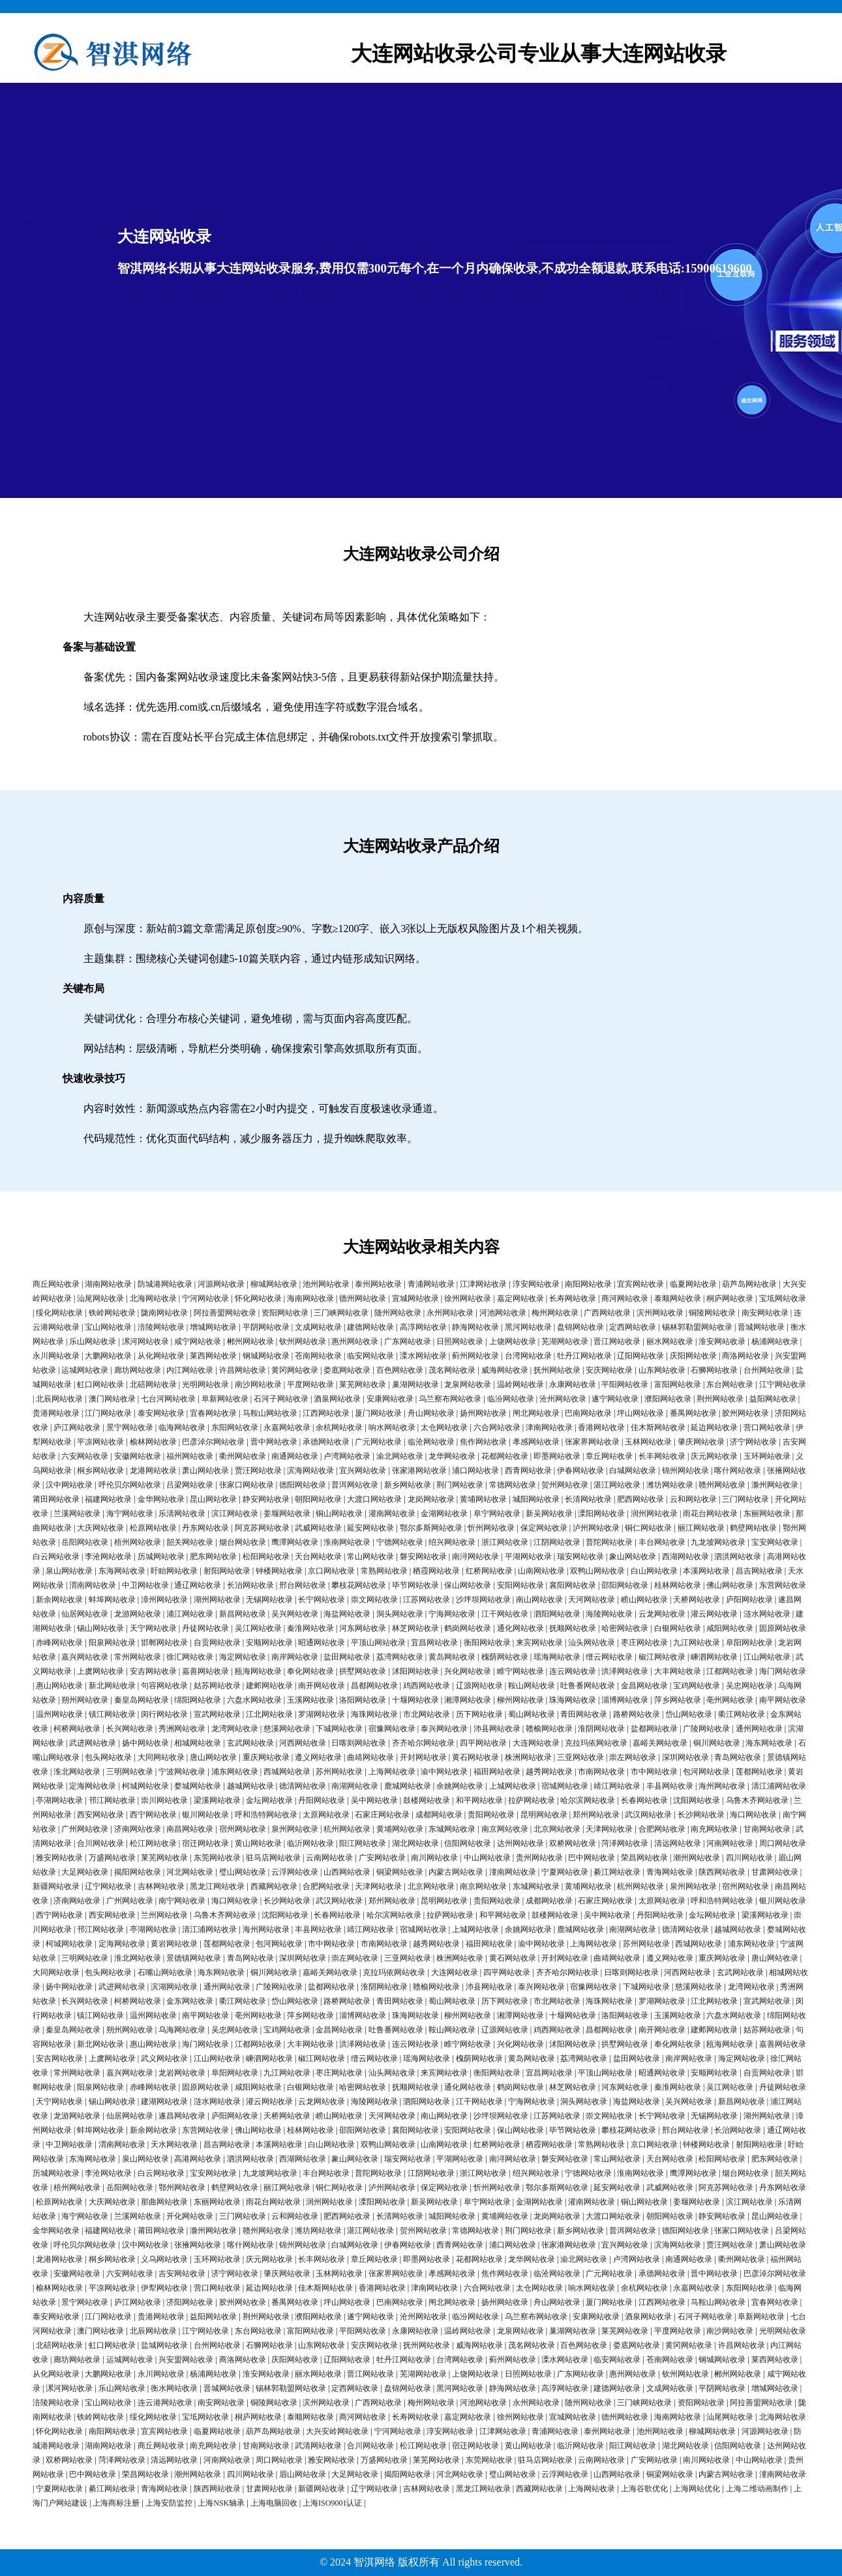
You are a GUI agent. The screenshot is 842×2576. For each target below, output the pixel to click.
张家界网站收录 (592, 1441)
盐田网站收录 (346, 1656)
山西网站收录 (346, 1872)
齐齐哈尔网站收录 (423, 1743)
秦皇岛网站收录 (141, 1700)
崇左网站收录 (632, 1757)
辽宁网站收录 (108, 1886)
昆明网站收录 (543, 1814)
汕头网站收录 (591, 1642)
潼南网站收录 (512, 1872)
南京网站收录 (504, 1829)
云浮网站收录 (294, 1872)
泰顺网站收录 (677, 1298)
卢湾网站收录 (346, 1456)
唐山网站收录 (213, 1757)
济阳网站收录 (189, 2302)
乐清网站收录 (181, 1513)
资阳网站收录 (285, 1312)
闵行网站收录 (164, 1714)
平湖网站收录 (528, 1556)
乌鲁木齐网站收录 (757, 1800)
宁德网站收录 (399, 1542)
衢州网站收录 (242, 1456)
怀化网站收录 (258, 1298)
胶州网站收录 (745, 1413)
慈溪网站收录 (286, 1728)
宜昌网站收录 (434, 1642)
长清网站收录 (588, 1499)
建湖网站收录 (164, 2101)
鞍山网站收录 (531, 1685)
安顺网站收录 (269, 1642)
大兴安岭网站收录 (337, 2431)
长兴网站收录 (129, 1728)
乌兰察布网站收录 (450, 1398)
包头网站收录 (108, 1757)
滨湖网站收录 (174, 1986)
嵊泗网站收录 (714, 1656)
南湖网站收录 (354, 1786)
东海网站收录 (121, 1570)
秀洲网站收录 (181, 1728)
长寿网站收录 (572, 1298)
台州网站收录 (767, 1370)
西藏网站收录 (273, 1886)
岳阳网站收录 (84, 1542)
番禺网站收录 (693, 1413)
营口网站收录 (767, 1427)
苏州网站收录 (339, 1771)
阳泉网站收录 (112, 1642)
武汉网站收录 (648, 1814)
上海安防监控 (168, 2503)
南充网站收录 (714, 1829)
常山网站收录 (370, 1556)
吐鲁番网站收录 (587, 1685)
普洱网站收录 (354, 1484)
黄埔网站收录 (483, 1499)
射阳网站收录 (226, 1570)
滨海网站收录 (310, 1470)
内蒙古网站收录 (456, 1872)
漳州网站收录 (164, 1599)
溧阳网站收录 (601, 1513)
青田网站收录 (583, 1714)
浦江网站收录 (189, 1613)
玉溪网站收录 (310, 1700)
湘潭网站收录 (467, 1700)
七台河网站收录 (168, 1398)
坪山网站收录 (640, 1413)
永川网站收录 (56, 1355)
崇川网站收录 (164, 1800)
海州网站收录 (722, 1786)
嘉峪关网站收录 (660, 1743)
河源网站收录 (221, 1284)
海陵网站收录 (609, 1613)
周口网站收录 (782, 1843)
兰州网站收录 (164, 1915)
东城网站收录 (452, 1829)
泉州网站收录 (294, 1829)
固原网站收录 (782, 1628)
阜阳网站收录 (749, 1642)
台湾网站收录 (528, 1355)
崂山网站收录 (644, 1599)
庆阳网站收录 (693, 1355)
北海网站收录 (153, 1298)
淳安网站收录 (536, 1284)
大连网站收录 (536, 1743)
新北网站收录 (112, 1685)
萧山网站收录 (205, 1470)
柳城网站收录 (273, 1284)
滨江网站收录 (234, 1513)
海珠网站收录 (374, 1714)
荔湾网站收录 (399, 1656)
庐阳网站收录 (749, 1599)
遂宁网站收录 (615, 1398)
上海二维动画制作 (757, 2488)
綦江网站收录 (617, 1872)
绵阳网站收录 (197, 1700)
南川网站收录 (434, 1857)
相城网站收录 (197, 1743)
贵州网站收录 (539, 1857)
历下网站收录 (479, 1714)
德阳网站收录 (302, 1484)
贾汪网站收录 (258, 1470)
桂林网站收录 (677, 1585)
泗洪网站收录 (737, 1556)
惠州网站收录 (354, 1341)
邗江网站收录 (112, 1800)
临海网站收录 (181, 1427)
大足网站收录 (84, 1872)
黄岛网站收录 (452, 1656)
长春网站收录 (644, 1800)
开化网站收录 (189, 2216)
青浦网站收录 (431, 1284)
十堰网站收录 (415, 1700)
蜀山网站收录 (531, 1714)
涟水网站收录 (767, 1613)
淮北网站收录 (76, 1771)
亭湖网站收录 (59, 1800)
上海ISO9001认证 (332, 2503)
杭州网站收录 (346, 1829)
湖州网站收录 (217, 1599)
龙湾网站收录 (234, 1728)
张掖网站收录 (197, 2244)
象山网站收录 (632, 1556)
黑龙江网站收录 (217, 1886)
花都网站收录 (504, 1456)
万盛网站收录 (112, 1857)
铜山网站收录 (339, 1513)
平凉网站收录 (100, 1441)
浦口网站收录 (475, 1470)
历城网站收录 (161, 1556)
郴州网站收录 (250, 1341)
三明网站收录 (129, 1771)
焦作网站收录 (483, 1441)
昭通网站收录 (321, 1642)
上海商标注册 (116, 2503)
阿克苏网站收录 (262, 1527)
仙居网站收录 (84, 1613)
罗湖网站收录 (321, 1714)
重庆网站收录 (266, 1757)
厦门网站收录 (378, 1413)
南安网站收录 (765, 1312)
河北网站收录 (189, 1872)
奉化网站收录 (310, 1671)
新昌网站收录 (242, 1613)
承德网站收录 (326, 1441)
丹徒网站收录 (205, 1628)
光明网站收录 (205, 1384)
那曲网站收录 (164, 2201)
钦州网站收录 (302, 1341)
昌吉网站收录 (759, 1570)
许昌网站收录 (242, 1370)
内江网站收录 (189, 1370)
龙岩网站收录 (181, 2072)
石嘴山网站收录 (165, 1972)
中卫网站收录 (145, 1585)
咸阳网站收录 (729, 1628)
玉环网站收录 (767, 1456)
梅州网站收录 (555, 1312)
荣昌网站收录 (644, 1857)
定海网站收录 (92, 1786)
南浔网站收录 (475, 1556)
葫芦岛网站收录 (749, 1284)
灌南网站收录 (391, 1513)
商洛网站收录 (745, 1355)
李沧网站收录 (108, 1556)
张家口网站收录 (246, 1484)
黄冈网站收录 (294, 1370)
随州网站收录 (397, 1312)
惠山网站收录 (59, 1685)
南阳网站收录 (588, 1284)
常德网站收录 (512, 1484)
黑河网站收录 (528, 1327)
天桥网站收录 (696, 1599)
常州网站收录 (137, 1656)
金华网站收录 (161, 1499)
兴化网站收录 (467, 1671)
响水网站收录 (391, 1427)
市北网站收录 (426, 1714)
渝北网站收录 (399, 1456)
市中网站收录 (654, 1771)
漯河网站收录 (145, 1341)
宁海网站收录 (452, 1613)
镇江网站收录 (112, 1714)
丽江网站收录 (701, 1527)
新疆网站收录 (56, 1886)
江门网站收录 (108, 1413)
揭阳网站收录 (137, 1872)
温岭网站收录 (520, 1384)
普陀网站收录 (609, 1542)
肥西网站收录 (640, 1499)
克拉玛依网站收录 (596, 1743)
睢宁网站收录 (520, 1671)
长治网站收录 (250, 1585)
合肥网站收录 (662, 1829)
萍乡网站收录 (677, 1700)
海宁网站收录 (129, 1513)
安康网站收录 (390, 1398)
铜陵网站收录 (712, 1312)
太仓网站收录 (444, 1427)
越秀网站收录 (549, 1771)
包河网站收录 (706, 1771)
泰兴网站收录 (444, 1728)
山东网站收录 (662, 1370)
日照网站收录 (459, 1341)
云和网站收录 (693, 1499)
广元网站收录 (378, 1441)
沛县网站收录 (497, 1728)
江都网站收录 (729, 1671)
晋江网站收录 (617, 1341)
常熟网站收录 (384, 1570)
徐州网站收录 (467, 1298)
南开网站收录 (321, 1685)
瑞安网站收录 (580, 1556)
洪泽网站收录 (624, 1671)
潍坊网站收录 (669, 1484)
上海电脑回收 (273, 2503)
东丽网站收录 (767, 1513)
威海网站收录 (504, 1370)
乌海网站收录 (181, 2029)
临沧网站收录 (431, 1441)
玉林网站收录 (648, 1441)
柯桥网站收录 (76, 1728)
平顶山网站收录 (378, 1642)
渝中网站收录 (444, 1771)
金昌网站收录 (644, 1685)
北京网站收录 (557, 1829)
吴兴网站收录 (294, 1613)
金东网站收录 (189, 2001)
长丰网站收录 (662, 1456)
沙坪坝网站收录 (483, 1599)
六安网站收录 (84, 1456)
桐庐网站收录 (729, 1298)
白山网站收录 (654, 1570)
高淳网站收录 (423, 1327)
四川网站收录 (749, 1857)
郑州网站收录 (596, 1814)
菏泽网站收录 (624, 1843)
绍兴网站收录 (452, 1542)
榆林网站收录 (153, 1441)
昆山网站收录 (213, 1499)
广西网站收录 (607, 1312)
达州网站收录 (520, 1843)
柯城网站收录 (145, 1786)
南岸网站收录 (294, 1656)
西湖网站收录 (685, 1556)
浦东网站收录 (234, 1771)
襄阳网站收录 (572, 1585)
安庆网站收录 (609, 1370)
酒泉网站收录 (337, 1398)
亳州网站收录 (729, 1700)
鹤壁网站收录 (753, 1527)
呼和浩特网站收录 (266, 1814)
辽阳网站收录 (640, 1355)
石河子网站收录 (281, 1398)
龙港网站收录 (153, 1470)
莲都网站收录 (759, 1771)
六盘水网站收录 (254, 1700)
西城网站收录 (286, 1771)
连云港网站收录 (165, 2402)
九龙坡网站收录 (718, 1542)
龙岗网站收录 (431, 1499)
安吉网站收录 (153, 1671)
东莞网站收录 (217, 1857)
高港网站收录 (197, 2158)
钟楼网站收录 (279, 1570)
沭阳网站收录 (415, 1671)
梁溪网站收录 (217, 1800)
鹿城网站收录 (407, 1786)
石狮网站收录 (714, 1370)
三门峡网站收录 (341, 1312)
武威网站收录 (318, 1527)
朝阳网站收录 (318, 1499)
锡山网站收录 (100, 1628)
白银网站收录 (677, 1628)
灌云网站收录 (714, 1613)
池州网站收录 (326, 1284)
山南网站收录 (541, 1570)
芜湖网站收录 (564, 1341)
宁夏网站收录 (564, 1872)
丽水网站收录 (669, 1341)
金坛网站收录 (269, 1800)
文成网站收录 (318, 1327)
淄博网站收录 (624, 1700)
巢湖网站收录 (415, 1384)
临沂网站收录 (310, 1843)
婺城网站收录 (197, 1786)
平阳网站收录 (624, 1384)
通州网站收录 (759, 1728)
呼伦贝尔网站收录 (129, 1484)
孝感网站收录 (536, 1441)
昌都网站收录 (374, 1685)
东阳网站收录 (234, 1427)
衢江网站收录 (741, 1714)
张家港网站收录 (419, 1470)
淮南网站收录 (346, 1542)
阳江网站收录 (362, 1843)
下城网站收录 (339, 1728)
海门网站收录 (782, 1671)
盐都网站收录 (654, 1728)
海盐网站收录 (346, 1613)
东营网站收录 (782, 1585)
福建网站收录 (108, 1499)
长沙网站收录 (701, 1814)
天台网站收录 (318, 1556)
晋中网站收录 (273, 1441)
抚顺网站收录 (572, 1628)
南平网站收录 (782, 1700)
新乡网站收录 (407, 1484)
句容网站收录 (164, 1685)
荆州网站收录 (720, 1398)
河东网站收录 (362, 1628)
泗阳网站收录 (557, 1613)
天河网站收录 (591, 1599)
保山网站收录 (467, 1585)
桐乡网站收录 (100, 1470)
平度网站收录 (310, 1384)
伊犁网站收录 (164, 2287)
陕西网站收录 (722, 1872)
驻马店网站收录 (273, 1857)
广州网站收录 (84, 1829)
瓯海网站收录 (258, 1671)
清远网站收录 (677, 1843)
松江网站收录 (153, 1843)
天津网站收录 (609, 1829)
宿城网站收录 (564, 1786)
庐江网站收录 (76, 1427)
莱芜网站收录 (362, 1384)
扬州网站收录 (483, 1413)
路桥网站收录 (636, 1714)
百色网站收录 (399, 1370)
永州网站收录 (450, 1312)
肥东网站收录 (213, 1556)
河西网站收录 (302, 1743)
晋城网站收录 (761, 1327)
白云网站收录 (56, 1556)
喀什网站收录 (737, 1470)
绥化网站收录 (59, 1312)
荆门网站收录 (459, 1484)
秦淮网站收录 (310, 1628)
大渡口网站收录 (374, 1499)
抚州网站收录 (557, 1370)
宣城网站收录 (415, 1298)
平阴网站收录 (266, 1327)
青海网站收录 (669, 1872)
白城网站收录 (632, 1470)
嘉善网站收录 (205, 1671)
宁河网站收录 (205, 1298)
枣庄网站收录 (644, 1642)
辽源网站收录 (479, 1685)
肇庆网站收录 (701, 1441)
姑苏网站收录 (217, 1685)
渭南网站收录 (92, 1585)
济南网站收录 (137, 1829)
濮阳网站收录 (667, 1398)
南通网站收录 (294, 1456)
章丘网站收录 (609, 1456)
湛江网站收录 (617, 1484)
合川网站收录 (100, 1843)
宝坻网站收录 (782, 1298)
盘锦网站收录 (580, 1327)
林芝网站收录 (415, 1628)
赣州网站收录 (722, 1484)
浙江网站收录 (504, 1542)
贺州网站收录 (564, 1484)
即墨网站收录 (557, 1456)
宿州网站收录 (242, 1829)
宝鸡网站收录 (696, 1685)
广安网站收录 (382, 1857)
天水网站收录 (174, 2144)
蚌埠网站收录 (112, 1599)
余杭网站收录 (339, 1427)
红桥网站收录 (489, 1570)
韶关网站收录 (189, 1542)
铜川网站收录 (716, 1743)
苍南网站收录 (318, 1355)
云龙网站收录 (662, 1613)
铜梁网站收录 (399, 1872)
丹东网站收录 (205, 1527)
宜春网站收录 (213, 1413)
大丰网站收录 (677, 1671)
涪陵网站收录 (161, 1327)
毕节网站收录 (415, 1585)
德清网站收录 (302, 1786)
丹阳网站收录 (321, 1800)
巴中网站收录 (591, 1857)
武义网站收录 (164, 2058)
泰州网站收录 (378, 1284)
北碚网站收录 (153, 1384)
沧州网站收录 (562, 1398)
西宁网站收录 (153, 1814)
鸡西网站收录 (426, 1685)
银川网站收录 (205, 1814)
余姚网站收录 (459, 1786)
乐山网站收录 (92, 1341)
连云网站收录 (572, 1671)
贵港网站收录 (56, 1413)
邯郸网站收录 (164, 1642)
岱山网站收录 (688, 1714)
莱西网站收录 (213, 1355)
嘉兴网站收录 (84, 1656)
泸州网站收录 (596, 1527)
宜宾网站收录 (640, 1284)
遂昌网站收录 (181, 2115)
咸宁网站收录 (197, 1341)
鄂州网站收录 (181, 2187)
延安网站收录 (370, 1527)
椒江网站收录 (662, 1656)
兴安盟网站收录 (185, 2359)
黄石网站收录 (475, 1757)
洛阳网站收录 (362, 1700)
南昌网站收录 (189, 1829)
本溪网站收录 (706, 1570)
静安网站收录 (266, 1499)
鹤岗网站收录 (467, 1628)
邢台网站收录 (302, 1585)
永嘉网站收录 (286, 1427)
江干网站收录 (504, 1613)
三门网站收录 (745, 1499)
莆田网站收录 (56, 1499)
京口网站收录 (331, 1570)
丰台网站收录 (662, 1542)
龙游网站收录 (137, 1613)
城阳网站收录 (536, 1499)
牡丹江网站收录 (584, 1355)
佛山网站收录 (729, 1585)
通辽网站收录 (197, 1585)
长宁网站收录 (321, 1599)
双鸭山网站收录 (597, 1570)
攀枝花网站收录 (358, 1585)
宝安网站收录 (774, 1542)
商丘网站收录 (56, 1284)
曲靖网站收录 (370, 1757)
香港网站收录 (601, 1427)
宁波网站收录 (181, 1771)
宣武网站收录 (217, 1714)
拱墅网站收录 (362, 1671)
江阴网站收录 (557, 1542)
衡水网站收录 (174, 2388)
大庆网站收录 (100, 1527)
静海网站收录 (475, 1327)
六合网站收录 (497, 1427)
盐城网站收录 (164, 2345)
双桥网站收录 (572, 1843)
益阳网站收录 (772, 1398)
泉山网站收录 (69, 1570)
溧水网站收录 (423, 1355)
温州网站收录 (59, 1714)
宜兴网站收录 (362, 1470)
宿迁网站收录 (205, 1843)
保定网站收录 (543, 1527)
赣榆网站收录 (549, 1728)
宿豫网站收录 (391, 1728)
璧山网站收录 (242, 1872)
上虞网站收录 (100, 1671)
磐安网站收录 (423, 1556)
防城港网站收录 (165, 1284)
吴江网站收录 (258, 1628)
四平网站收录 (483, 1743)
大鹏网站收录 (108, 1355)
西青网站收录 (528, 1470)
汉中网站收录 (69, 1484)
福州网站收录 (189, 1456)
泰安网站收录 (161, 1413)
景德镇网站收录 (193, 1958)
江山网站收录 (767, 1656)
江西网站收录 (326, 1413)
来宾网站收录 (539, 1642)
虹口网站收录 (100, 1384)
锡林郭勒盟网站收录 (697, 1327)
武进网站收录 (92, 1743)
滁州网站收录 (774, 1484)
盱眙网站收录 (174, 1570)
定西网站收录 (632, 1327)
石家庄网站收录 (382, 1814)
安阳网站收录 (520, 1585)
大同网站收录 (161, 1757)
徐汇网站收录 (189, 1656)
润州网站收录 (654, 1513)
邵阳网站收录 (624, 1585)
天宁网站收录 (153, 1628)
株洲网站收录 (528, 1757)
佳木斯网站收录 (658, 1427)
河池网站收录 (502, 1312)
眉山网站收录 (302, 2474)
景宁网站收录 (129, 1427)
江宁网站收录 (782, 1384)
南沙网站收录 (258, 1384)
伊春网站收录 (580, 1470)
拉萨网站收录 (531, 1800)
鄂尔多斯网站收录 (431, 1527)
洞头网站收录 (399, 1613)
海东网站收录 (768, 1743)
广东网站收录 (407, 1341)
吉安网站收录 (181, 2273)
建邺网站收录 (269, 1685)
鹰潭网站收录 (294, 1542)
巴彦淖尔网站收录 (213, 1441)
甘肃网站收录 (774, 1872)
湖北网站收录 (415, 1843)
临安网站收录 (370, 1355)
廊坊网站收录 (137, 1370)
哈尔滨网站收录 (587, 1800)
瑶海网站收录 (557, 1656)
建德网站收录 (370, 1327)
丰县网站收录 (669, 1786)
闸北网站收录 (536, 1413)
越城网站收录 (250, 1786)
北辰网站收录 (59, 1398)
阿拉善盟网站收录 (225, 1312)
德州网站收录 (362, 1298)
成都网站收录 (438, 1814)
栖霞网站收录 (436, 1570)
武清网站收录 (318, 2445)
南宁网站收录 (181, 1900)
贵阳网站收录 (491, 1814)
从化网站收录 (161, 1355)
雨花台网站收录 (710, 1513)
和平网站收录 (479, 1800)
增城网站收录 (213, 1327)
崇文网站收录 (374, 1599)
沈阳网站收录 (696, 1800)
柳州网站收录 (520, 1700)
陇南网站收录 (164, 1312)
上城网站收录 (512, 1786)
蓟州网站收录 (475, 1355)
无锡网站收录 (269, 1599)
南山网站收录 (539, 1599)
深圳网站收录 (685, 1757)
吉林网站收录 (161, 1886)
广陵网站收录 (706, 1728)
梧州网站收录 (137, 1542)
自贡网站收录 (217, 1642)
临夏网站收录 (693, 1284)
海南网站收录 (310, 1298)
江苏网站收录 (426, 1599)
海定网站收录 (242, 1656)
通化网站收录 (520, 1628)
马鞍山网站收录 (270, 1413)
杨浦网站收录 (774, 1341)
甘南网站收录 (767, 1829)
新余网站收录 (59, 1599)
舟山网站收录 (431, 1413)
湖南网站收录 (108, 1284)
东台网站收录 (729, 1384)
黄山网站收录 (258, 1843)
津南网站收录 (549, 1427)
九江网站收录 (696, 1642)
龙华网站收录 (452, 1456)
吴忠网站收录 (749, 1685)
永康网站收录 (572, 1384)
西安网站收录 (100, 1814)
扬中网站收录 (145, 1743)
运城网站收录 (84, 1370)
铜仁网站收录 (648, 1527)
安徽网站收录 (137, 1456)
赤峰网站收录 (59, 1642)
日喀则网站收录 (358, 1743)
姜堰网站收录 (286, 1513)
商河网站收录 (624, 1298)
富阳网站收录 (677, 1384)
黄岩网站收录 (174, 1943)
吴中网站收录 (374, 1800)
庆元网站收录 (714, 1456)
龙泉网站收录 (467, 1384)
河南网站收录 (729, 1843)
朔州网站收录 (84, 1700)
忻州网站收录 (491, 1527)
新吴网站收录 (549, 1513)
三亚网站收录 (580, 1757)
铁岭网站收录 (112, 1312)
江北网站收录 (269, 1714)
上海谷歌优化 (644, 2488)
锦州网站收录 (685, 1470)
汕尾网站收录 (100, 1298)
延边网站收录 (714, 1427)
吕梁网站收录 (189, 1484)
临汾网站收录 (510, 1398)
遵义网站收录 (318, 1757)
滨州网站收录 (660, 1312)
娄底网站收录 (346, 1370)
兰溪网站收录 (76, 1513)
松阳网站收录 (266, 1556)
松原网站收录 (153, 1527)
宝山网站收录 (108, 1327)
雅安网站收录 (59, 1857)
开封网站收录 (423, 1757)
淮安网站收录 (722, 1341)
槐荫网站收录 (504, 1656)
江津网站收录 (483, 1284)
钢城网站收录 (266, 1355)
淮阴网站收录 (601, 1728)
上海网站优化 (696, 2488)
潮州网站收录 (696, 1857)
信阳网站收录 (467, 1843)
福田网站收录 (497, 1771)
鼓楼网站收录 (426, 1800)
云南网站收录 (329, 1857)
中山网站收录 (487, 1857)
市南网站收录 (601, 1771)
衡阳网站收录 (487, 1642)
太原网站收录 (326, 1814)
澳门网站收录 (112, 1398)
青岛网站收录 (737, 1757)
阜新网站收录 (225, 1398)
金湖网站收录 (444, 1513)
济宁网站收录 (753, 1441)
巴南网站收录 (588, 1413)
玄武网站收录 (250, 1743)
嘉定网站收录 (520, 1298)
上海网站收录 (391, 1771)
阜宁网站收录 (497, 1513)
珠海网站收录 (572, 1700)
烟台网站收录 (242, 1542)
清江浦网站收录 (778, 1786)
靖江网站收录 (617, 1786)
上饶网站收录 (512, 1341)
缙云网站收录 (609, 1656)
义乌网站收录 (164, 2259)
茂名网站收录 (452, 1370)
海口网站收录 (753, 1814)
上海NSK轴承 (221, 2503)
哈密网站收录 (624, 1628)
